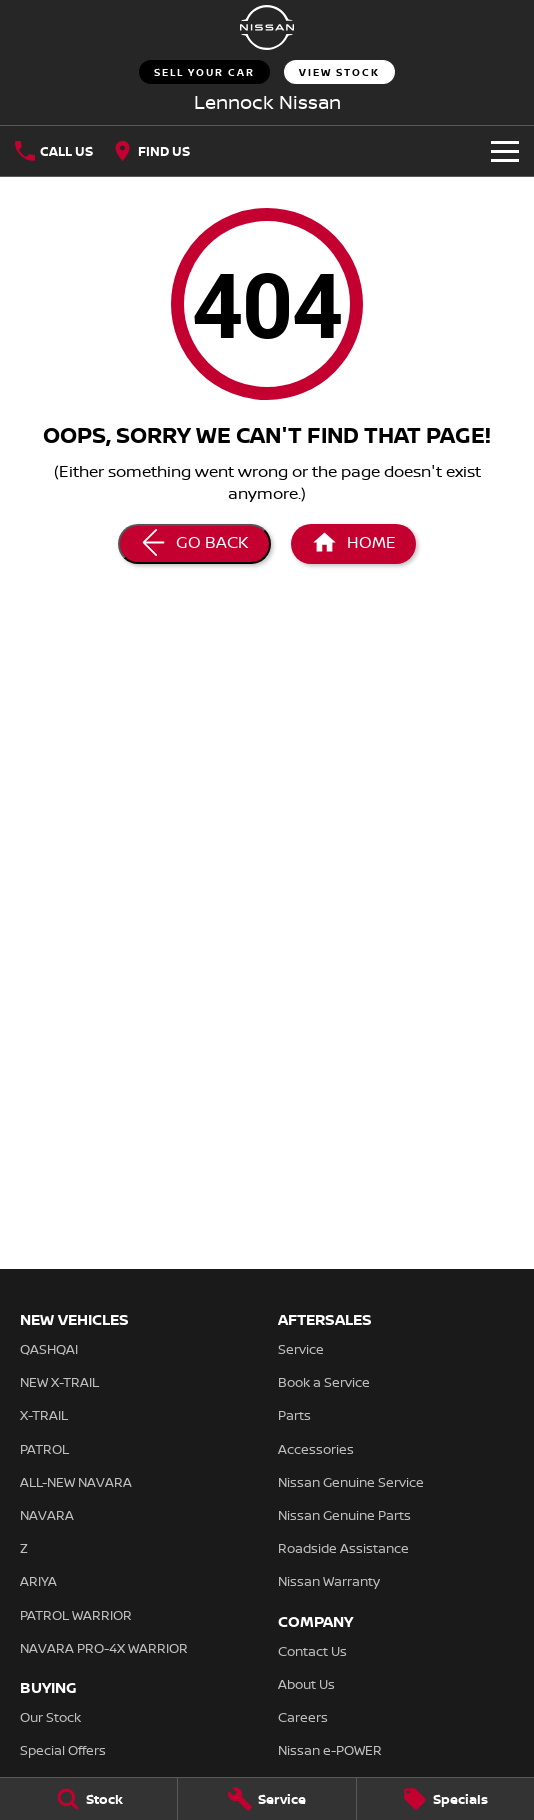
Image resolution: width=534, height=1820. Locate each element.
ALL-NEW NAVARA (76, 1482)
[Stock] (88, 1799)
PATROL (44, 1449)
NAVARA (47, 1515)
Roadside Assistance (343, 1548)
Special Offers (63, 1750)
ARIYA (38, 1581)
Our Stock (50, 1717)
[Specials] (445, 1799)
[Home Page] (267, 27)
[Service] (266, 1799)
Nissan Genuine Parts (344, 1515)
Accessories (316, 1449)
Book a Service (324, 1382)
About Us (306, 1684)
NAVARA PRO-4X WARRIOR (104, 1648)
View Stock (339, 72)
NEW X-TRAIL (59, 1382)
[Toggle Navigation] (505, 151)
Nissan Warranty (329, 1581)
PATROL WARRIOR (76, 1615)
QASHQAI (49, 1349)
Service (301, 1349)
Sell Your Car (204, 72)
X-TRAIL (44, 1415)
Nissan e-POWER (330, 1750)
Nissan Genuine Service (351, 1482)
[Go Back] (194, 544)
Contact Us (312, 1651)
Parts (294, 1415)
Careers (303, 1717)
